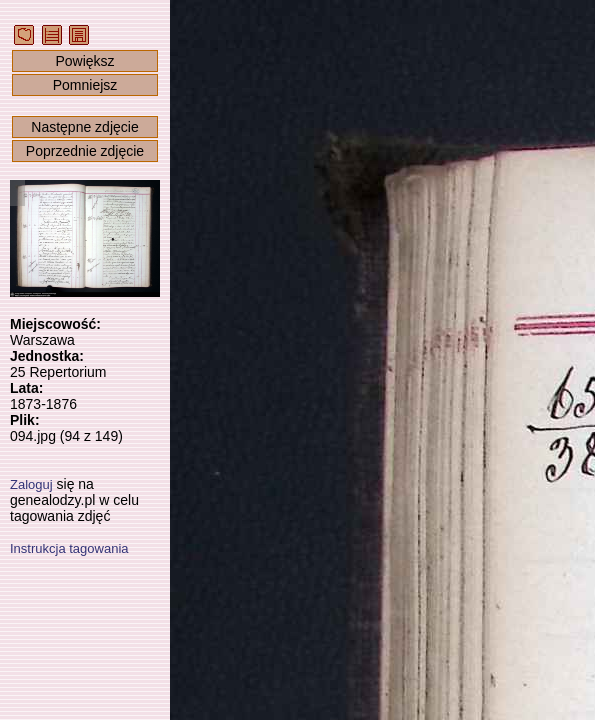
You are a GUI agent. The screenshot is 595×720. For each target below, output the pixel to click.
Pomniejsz (85, 85)
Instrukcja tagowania (69, 548)
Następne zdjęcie (84, 127)
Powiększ (84, 61)
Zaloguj (31, 484)
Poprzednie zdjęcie (85, 151)
